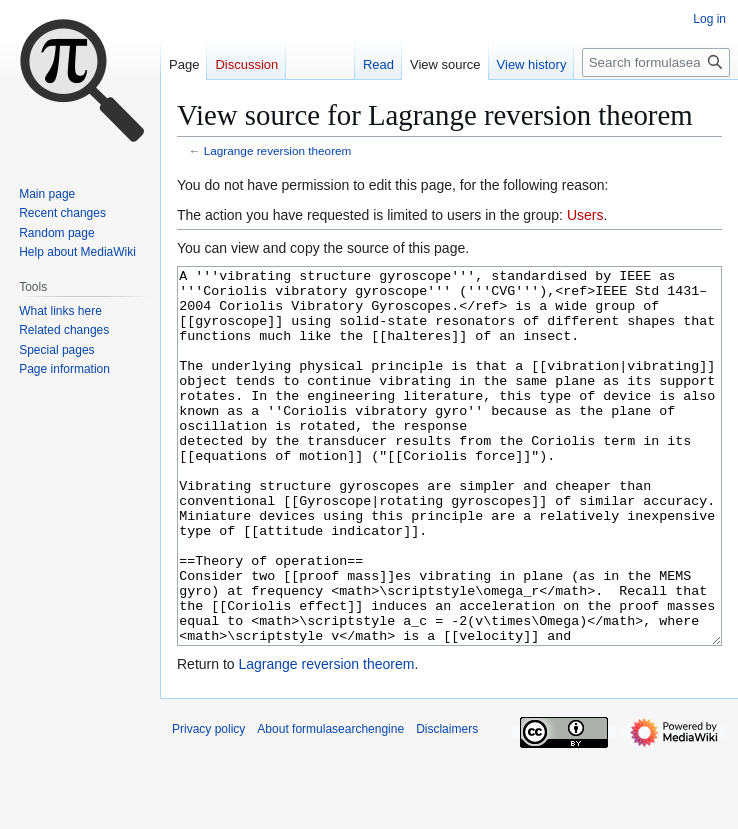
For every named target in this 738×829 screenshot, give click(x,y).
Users (585, 215)
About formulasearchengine (330, 804)
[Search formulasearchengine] (656, 62)
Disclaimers (447, 804)
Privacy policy (208, 804)
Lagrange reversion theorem (278, 150)
